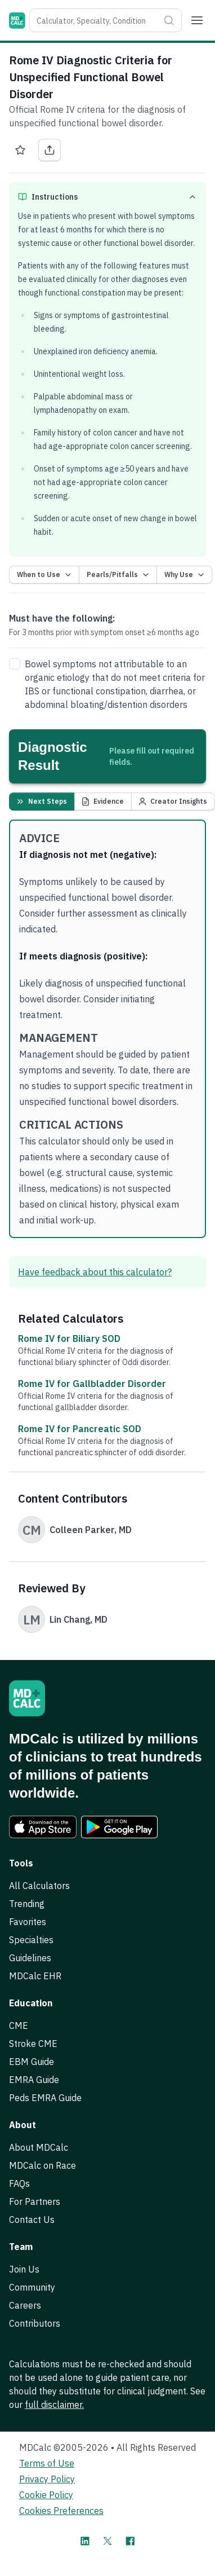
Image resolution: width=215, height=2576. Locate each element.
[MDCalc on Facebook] (130, 2541)
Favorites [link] (27, 1921)
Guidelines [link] (30, 1957)
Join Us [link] (24, 2269)
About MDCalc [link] (38, 2147)
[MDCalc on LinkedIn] (85, 2541)
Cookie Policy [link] (46, 2494)
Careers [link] (25, 2305)
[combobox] (94, 20)
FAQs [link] (19, 2183)
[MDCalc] (17, 20)
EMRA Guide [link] (34, 2079)
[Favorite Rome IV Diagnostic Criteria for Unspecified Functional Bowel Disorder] (20, 150)
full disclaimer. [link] (54, 2404)
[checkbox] (14, 664)
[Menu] (197, 20)
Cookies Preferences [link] (61, 2510)
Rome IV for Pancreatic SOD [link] (79, 1428)
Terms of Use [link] (46, 2463)
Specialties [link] (31, 1939)
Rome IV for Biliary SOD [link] (69, 1338)
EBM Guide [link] (31, 2061)
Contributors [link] (34, 2323)
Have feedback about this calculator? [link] (95, 1272)
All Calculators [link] (39, 1885)
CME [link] (18, 2025)
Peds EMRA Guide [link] (45, 2097)
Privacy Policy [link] (47, 2479)
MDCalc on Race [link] (42, 2165)
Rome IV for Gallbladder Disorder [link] (92, 1383)
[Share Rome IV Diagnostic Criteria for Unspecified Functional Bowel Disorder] (49, 150)
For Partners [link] (34, 2201)
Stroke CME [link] (33, 2043)
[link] (43, 1827)
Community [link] (32, 2287)
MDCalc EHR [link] (35, 1975)
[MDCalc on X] (107, 2541)
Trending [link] (26, 1903)
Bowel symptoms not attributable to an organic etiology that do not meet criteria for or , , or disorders (115, 684)
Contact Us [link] (32, 2219)
